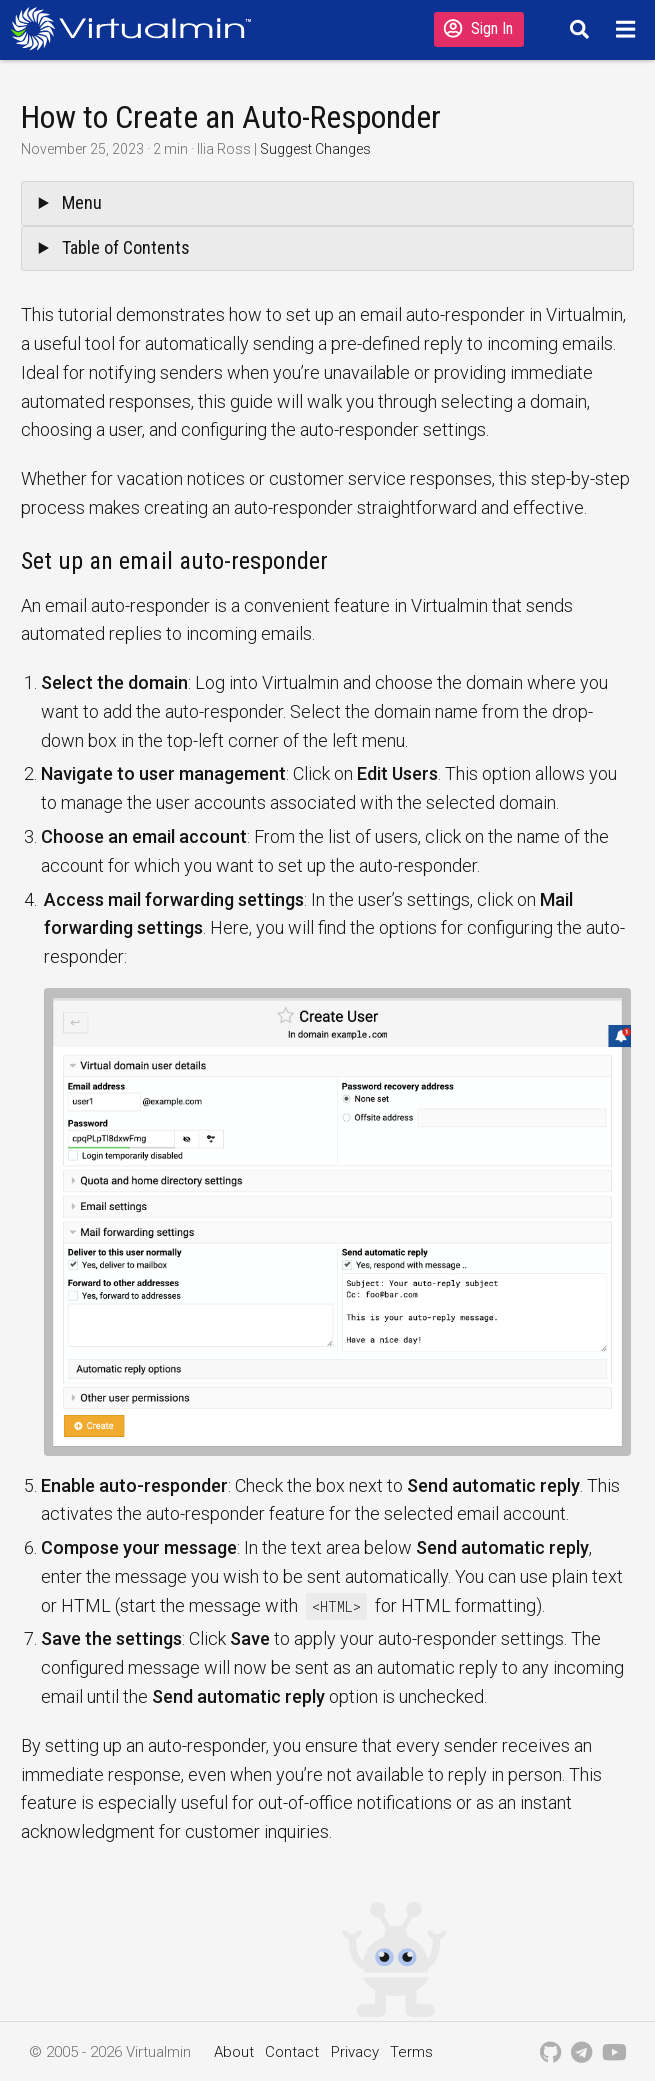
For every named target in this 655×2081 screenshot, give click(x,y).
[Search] (576, 29)
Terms (411, 2052)
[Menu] (628, 29)
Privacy (355, 2052)
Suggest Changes (315, 149)
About (234, 2052)
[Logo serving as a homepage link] (136, 28)
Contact (292, 2052)
